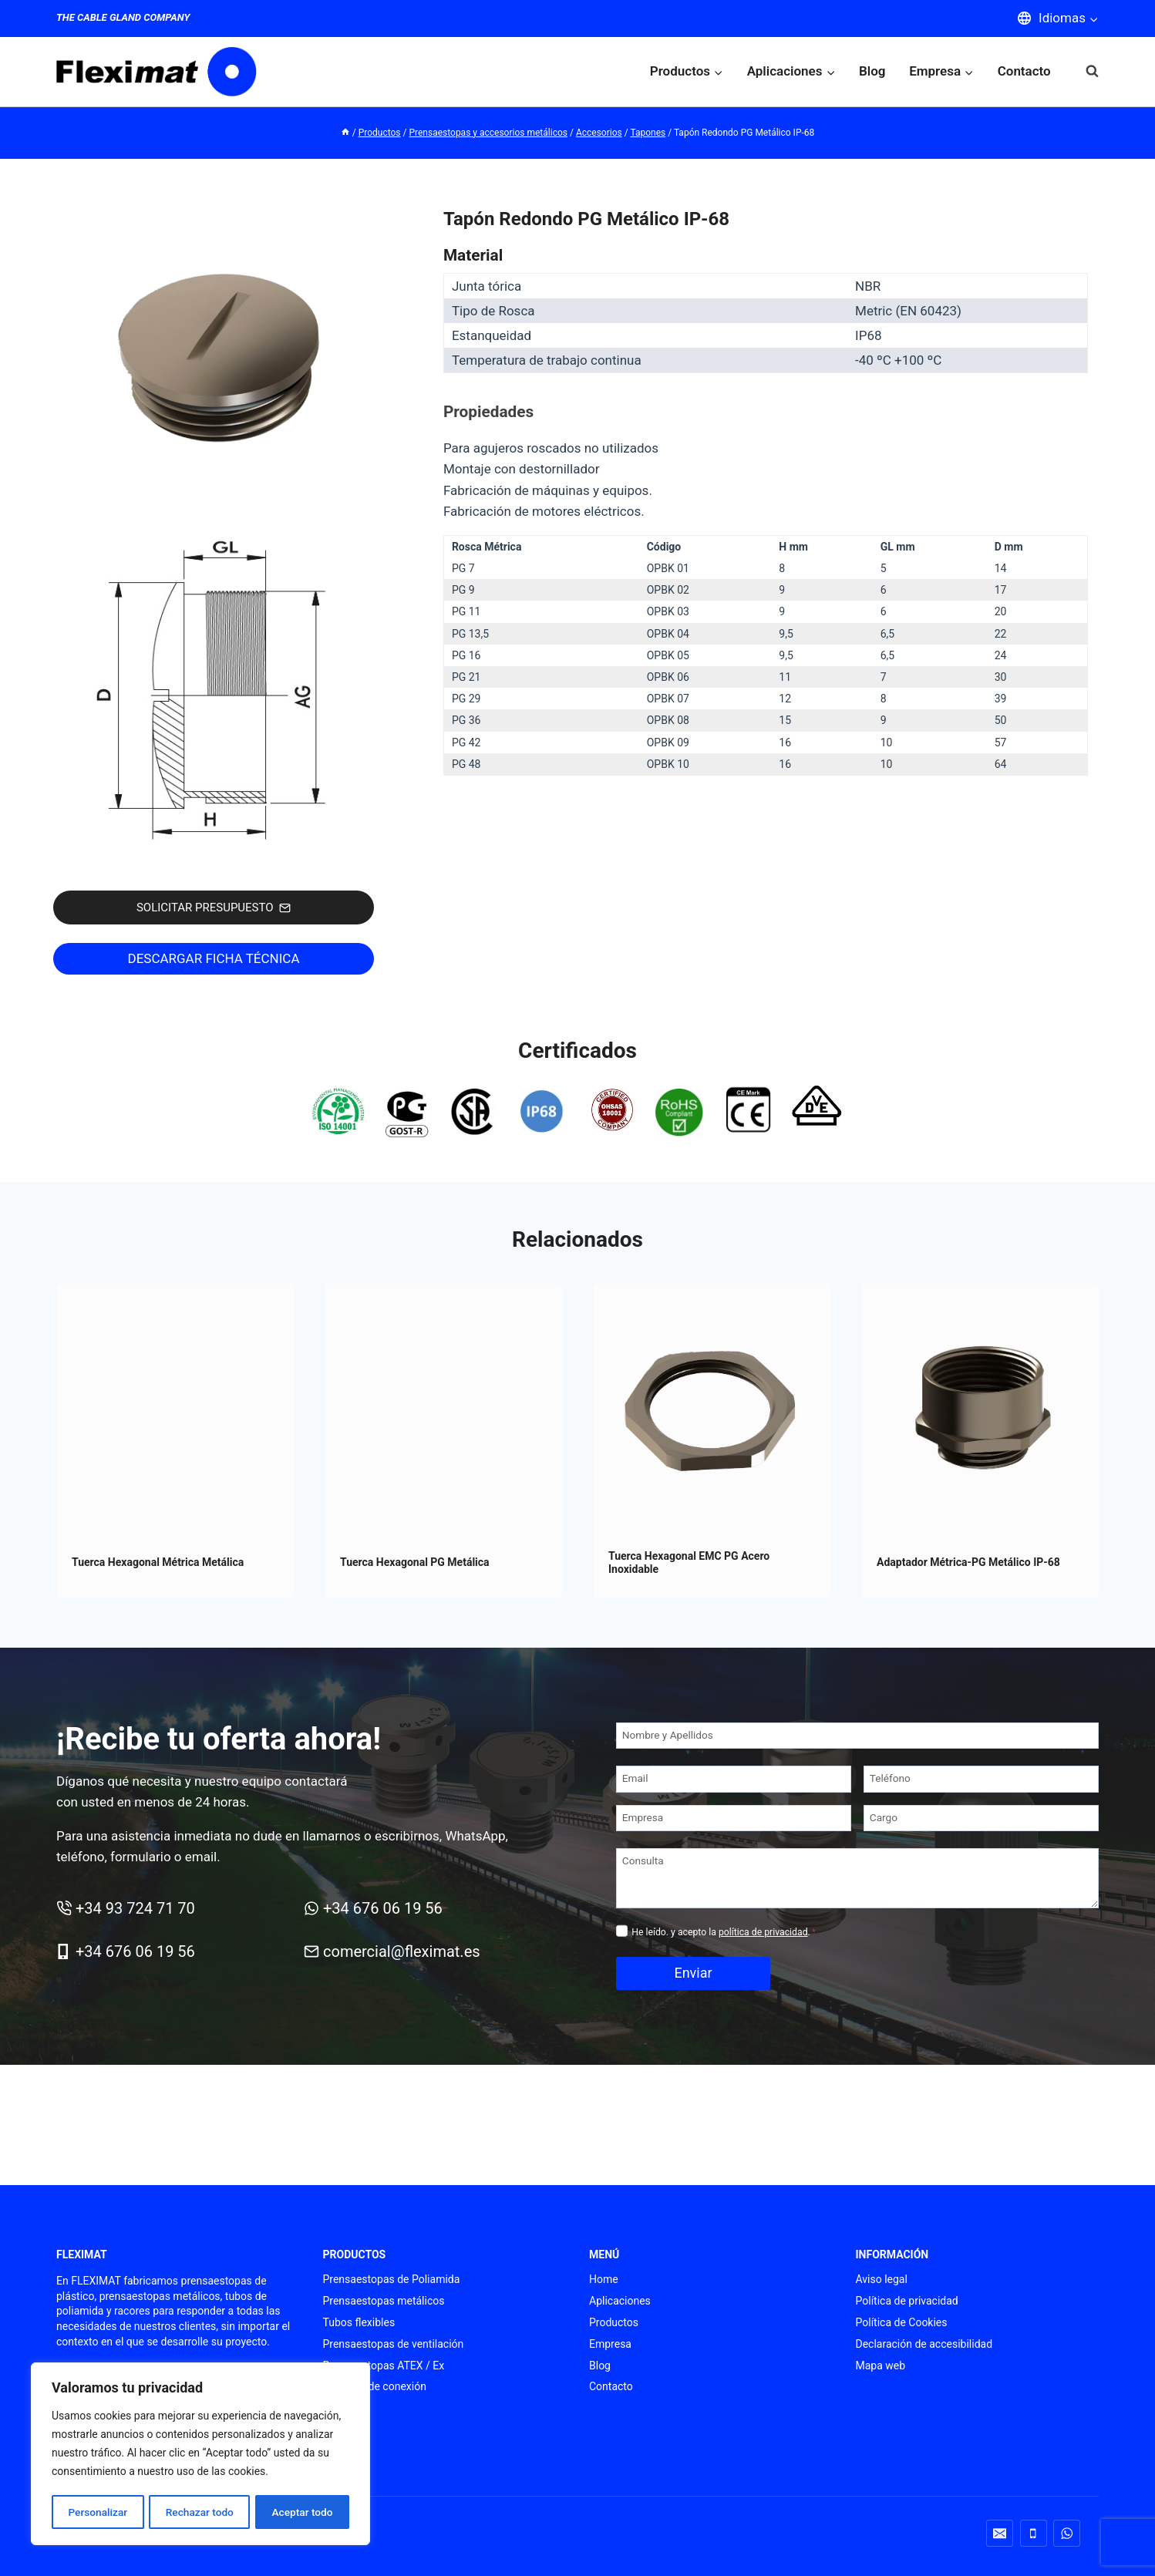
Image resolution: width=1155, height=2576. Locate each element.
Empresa (610, 2344)
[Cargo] (981, 1818)
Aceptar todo (302, 2512)
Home (603, 2279)
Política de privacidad (907, 2301)
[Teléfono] (981, 1779)
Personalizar (97, 2512)
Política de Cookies (902, 2322)
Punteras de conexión (374, 2386)
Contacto (1024, 71)
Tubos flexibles (359, 2322)
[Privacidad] (622, 1931)
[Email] (733, 1779)
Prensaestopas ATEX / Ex (384, 2365)
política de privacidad (763, 1932)
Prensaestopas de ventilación (393, 2344)
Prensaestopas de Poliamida (391, 2279)
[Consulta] (857, 1878)
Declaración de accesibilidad (924, 2344)
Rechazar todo (199, 2512)
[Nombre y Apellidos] (857, 1735)
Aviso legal (882, 2279)
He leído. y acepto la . (723, 1932)
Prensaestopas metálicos (384, 2301)
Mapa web (881, 2365)
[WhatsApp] (1066, 2533)
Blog (872, 71)
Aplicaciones (620, 2301)
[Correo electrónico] (999, 2533)
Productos (613, 2322)
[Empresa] (733, 1818)
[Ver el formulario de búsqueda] (1084, 71)
